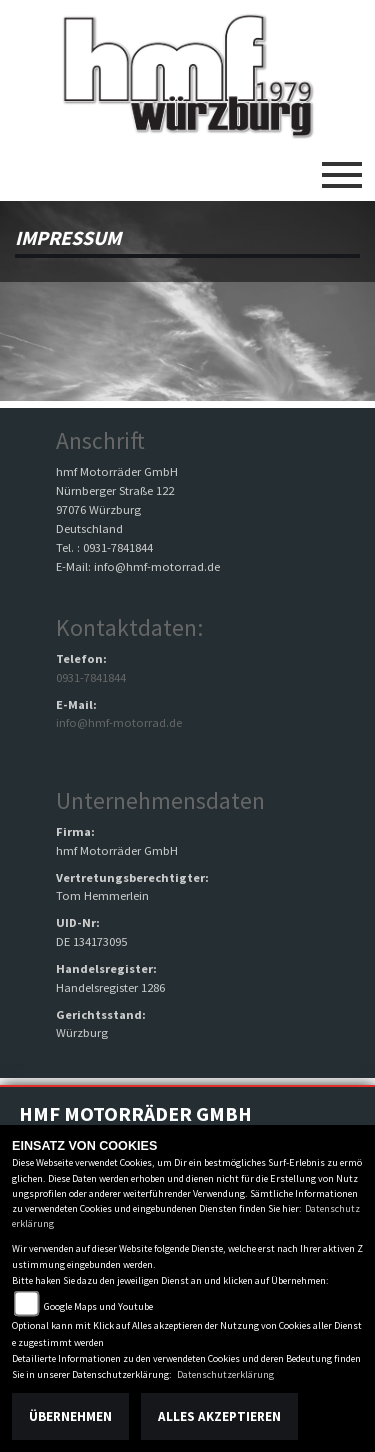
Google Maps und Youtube (98, 1306)
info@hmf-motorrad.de (119, 722)
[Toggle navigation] (342, 167)
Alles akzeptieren (219, 1416)
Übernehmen (70, 1416)
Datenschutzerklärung (225, 1374)
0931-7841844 (91, 677)
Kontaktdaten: (129, 627)
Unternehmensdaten (160, 800)
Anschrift (100, 440)
